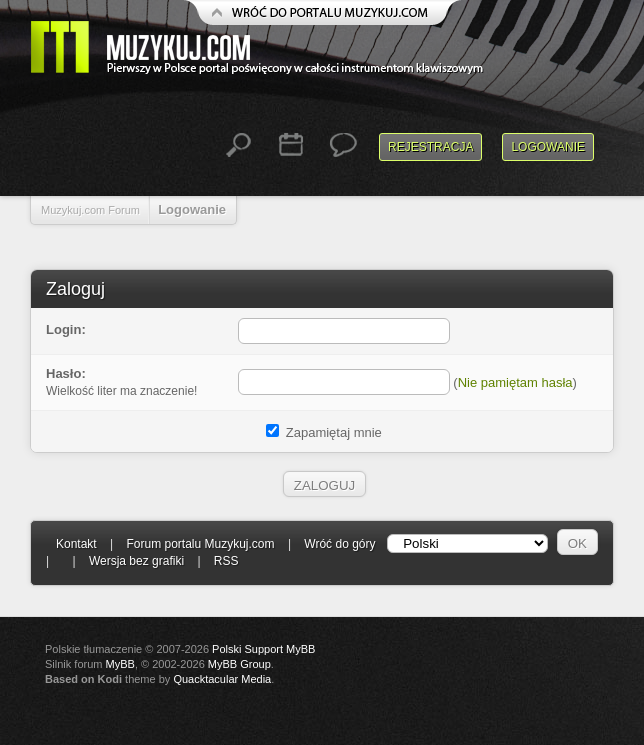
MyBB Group (239, 664)
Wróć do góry (339, 544)
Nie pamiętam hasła (515, 382)
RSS (226, 561)
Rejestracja (430, 147)
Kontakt (76, 544)
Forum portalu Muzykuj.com (201, 544)
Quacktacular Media (222, 679)
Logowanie (548, 147)
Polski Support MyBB (263, 649)
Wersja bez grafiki (136, 561)
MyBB (120, 664)
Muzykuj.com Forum (90, 210)
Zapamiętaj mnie (324, 432)
